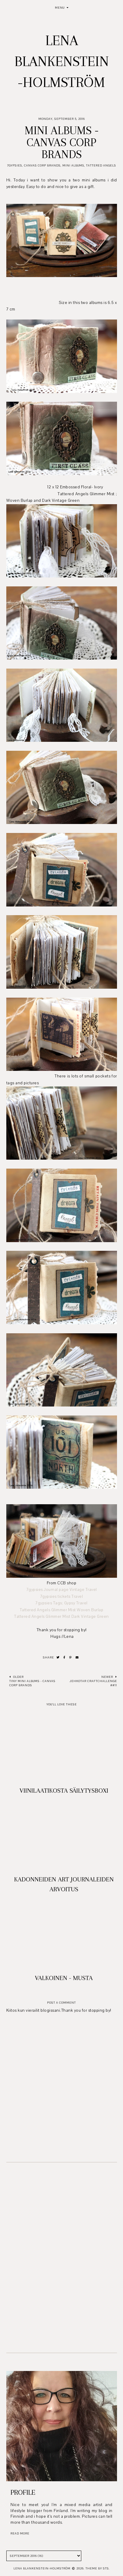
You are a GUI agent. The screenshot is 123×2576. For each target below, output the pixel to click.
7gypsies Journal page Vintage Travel (61, 1589)
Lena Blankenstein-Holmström (61, 61)
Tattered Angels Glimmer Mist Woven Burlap (62, 1610)
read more (19, 2533)
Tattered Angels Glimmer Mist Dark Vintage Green (61, 1616)
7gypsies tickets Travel (61, 1596)
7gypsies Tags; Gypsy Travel (61, 1603)
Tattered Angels (101, 165)
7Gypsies (14, 165)
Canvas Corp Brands (42, 165)
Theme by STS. (98, 2568)
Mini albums (73, 165)
